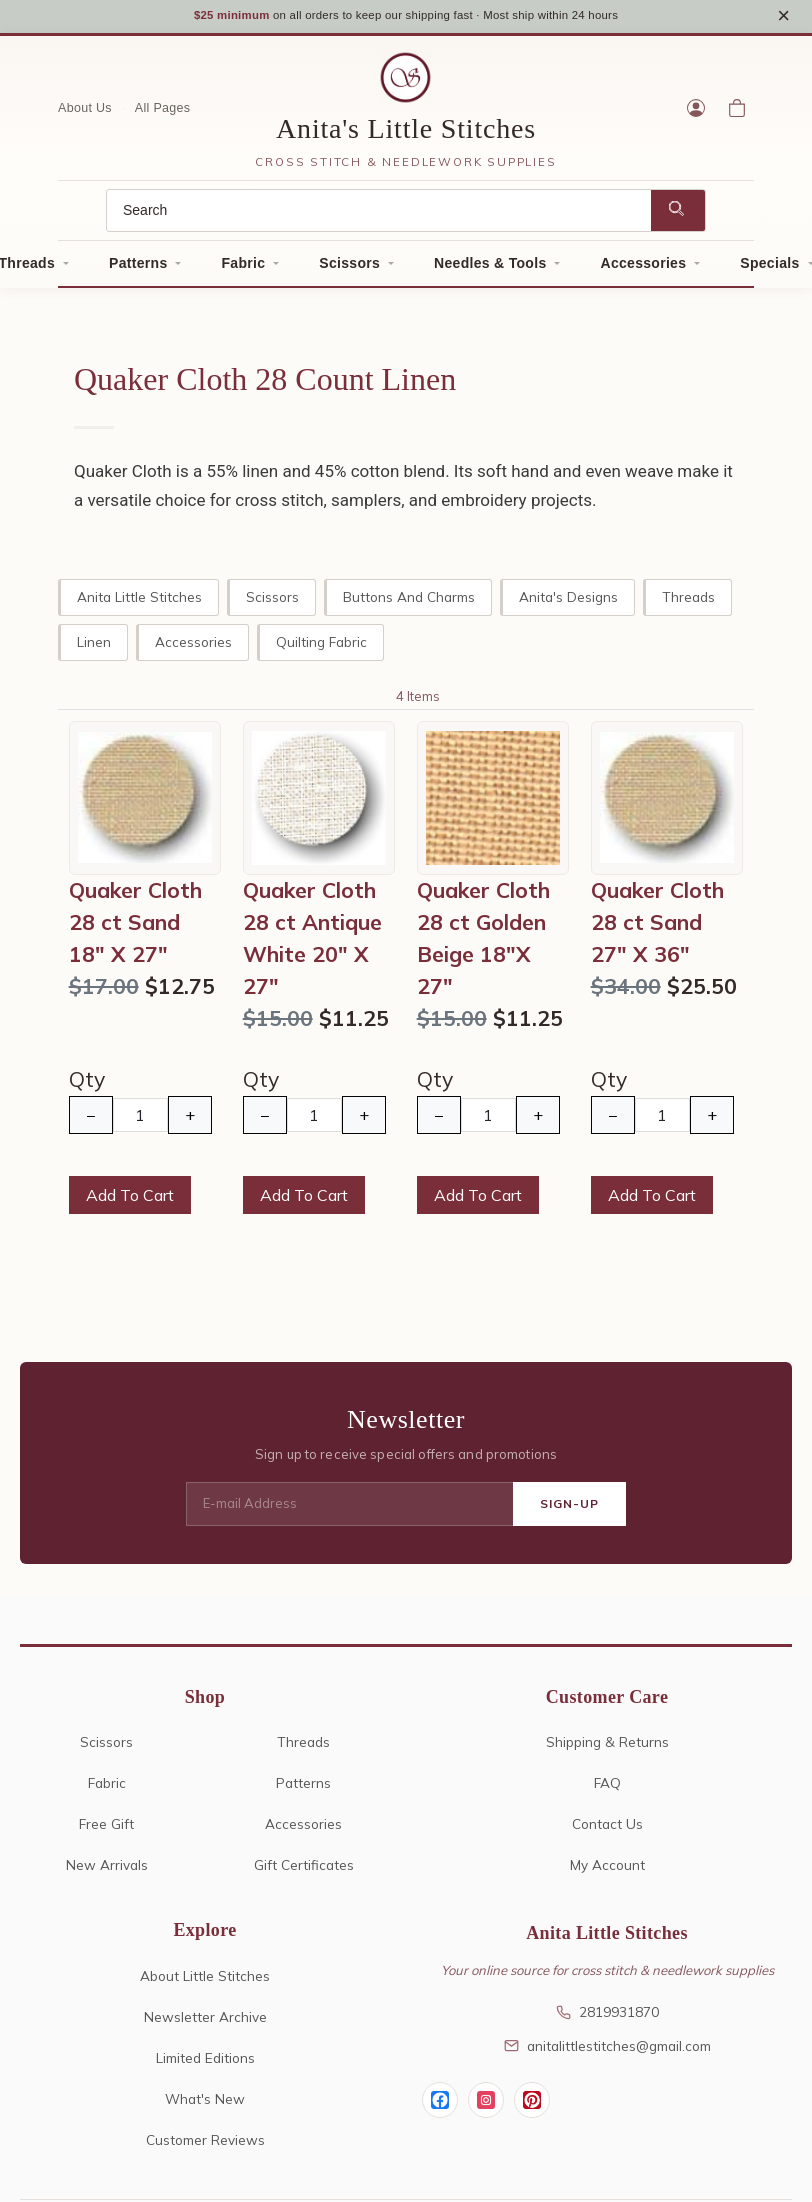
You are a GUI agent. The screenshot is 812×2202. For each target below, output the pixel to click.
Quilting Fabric (321, 647)
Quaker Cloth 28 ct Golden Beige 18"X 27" (483, 944)
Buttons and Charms (409, 602)
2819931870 (607, 2017)
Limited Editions (205, 2063)
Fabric (243, 269)
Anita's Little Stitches (406, 134)
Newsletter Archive (205, 2022)
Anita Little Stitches (139, 602)
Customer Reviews (205, 2145)
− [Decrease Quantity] (91, 1122)
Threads (688, 602)
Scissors (349, 269)
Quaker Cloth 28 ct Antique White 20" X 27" (312, 944)
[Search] (379, 216)
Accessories (643, 269)
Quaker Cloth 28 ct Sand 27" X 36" (657, 928)
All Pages (163, 114)
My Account (607, 1871)
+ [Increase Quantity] (190, 1122)
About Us (85, 114)
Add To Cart (130, 1202)
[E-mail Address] (349, 1511)
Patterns (138, 269)
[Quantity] (140, 1121)
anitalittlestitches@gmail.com (607, 2051)
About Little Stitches (205, 1981)
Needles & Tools (490, 269)
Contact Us (607, 1830)
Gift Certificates (304, 1871)
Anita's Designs (568, 602)
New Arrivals (107, 1871)
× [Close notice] (783, 18)
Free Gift (106, 1830)
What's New (205, 2104)
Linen (94, 647)
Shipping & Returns (607, 1748)
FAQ (607, 1789)
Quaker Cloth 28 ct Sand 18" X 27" (135, 928)
